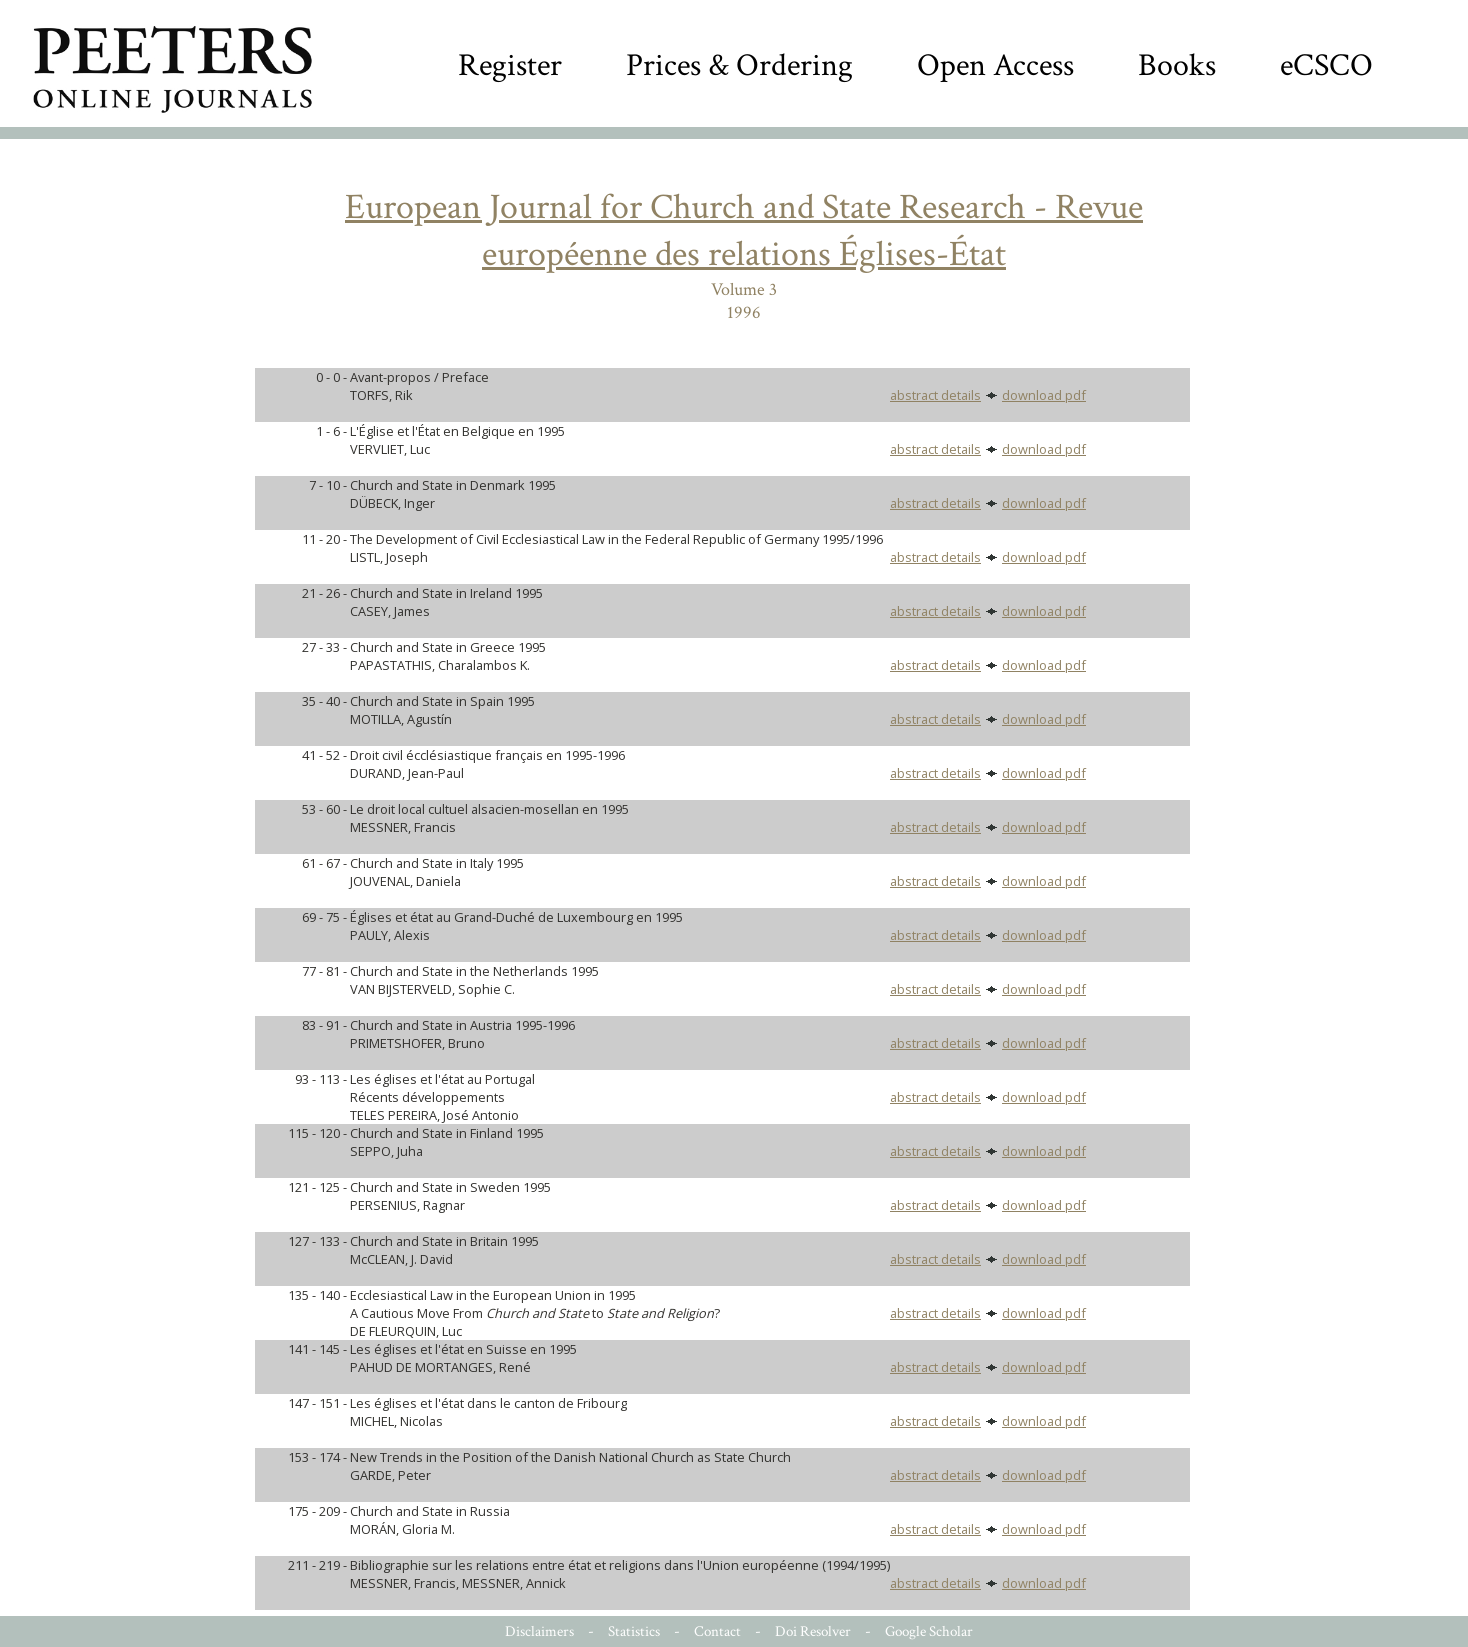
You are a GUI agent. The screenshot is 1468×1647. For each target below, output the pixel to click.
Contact (717, 1631)
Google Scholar (929, 1631)
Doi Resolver (813, 1631)
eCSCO (1326, 65)
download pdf (1044, 395)
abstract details (935, 395)
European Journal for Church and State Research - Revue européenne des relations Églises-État (744, 231)
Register (510, 65)
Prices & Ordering (739, 65)
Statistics (634, 1631)
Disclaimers (539, 1631)
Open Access (995, 65)
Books (1177, 65)
